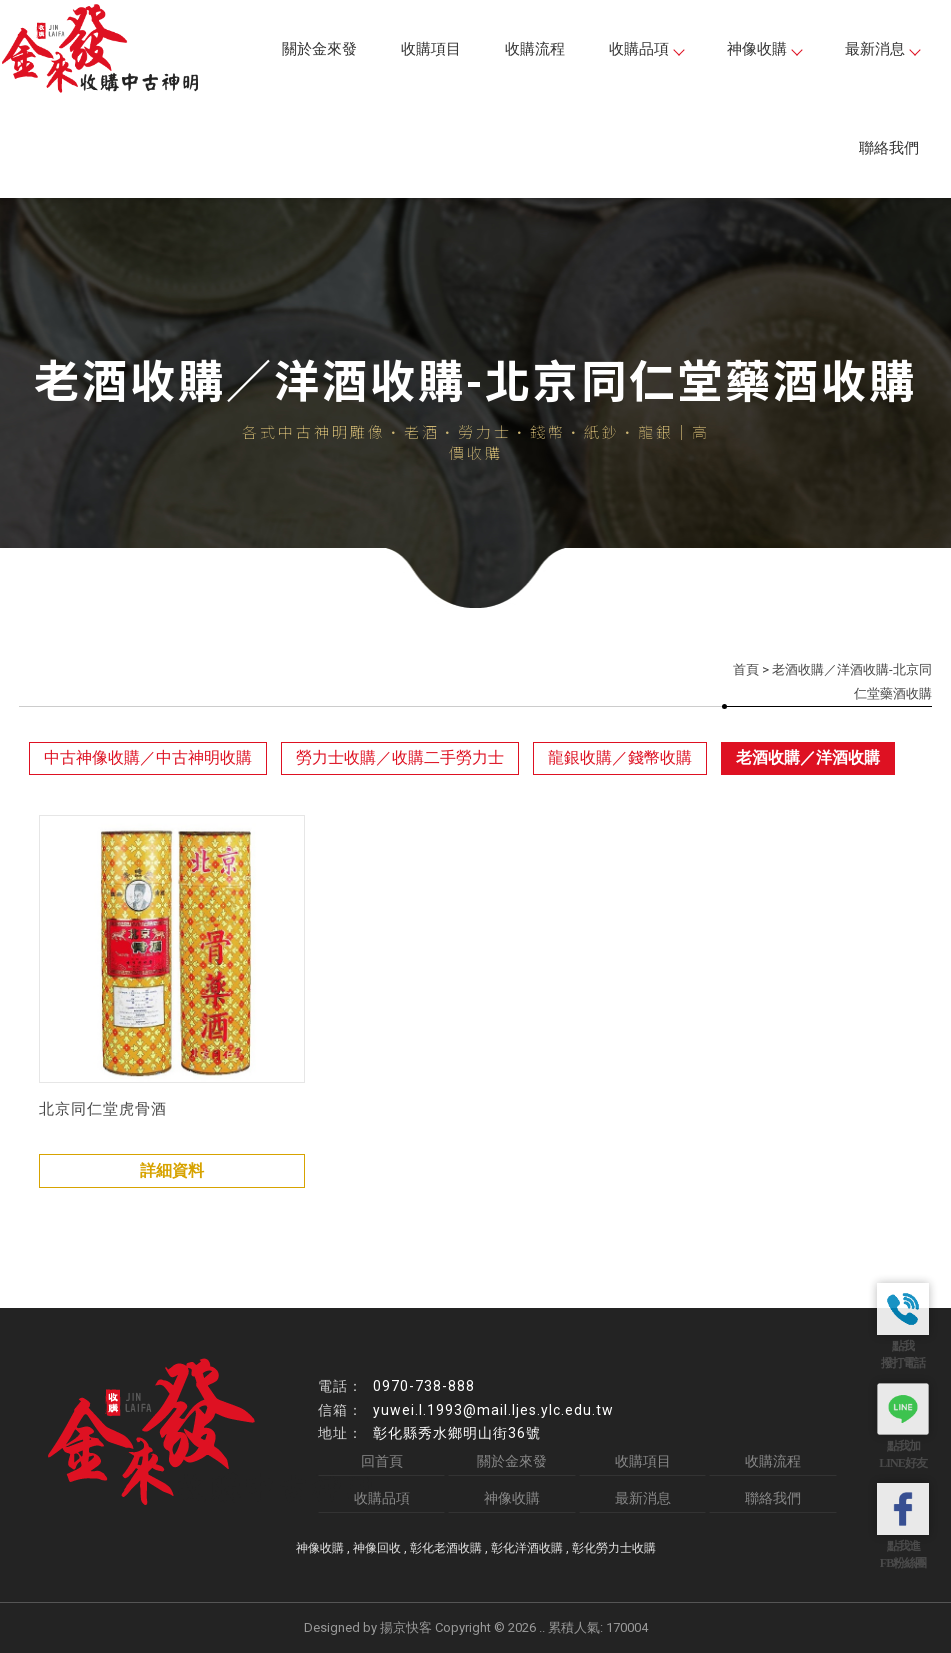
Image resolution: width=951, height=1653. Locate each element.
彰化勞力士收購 (614, 1548)
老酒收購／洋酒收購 (808, 757)
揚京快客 (406, 1627)
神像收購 (764, 49)
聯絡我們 (889, 148)
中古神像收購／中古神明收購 (148, 757)
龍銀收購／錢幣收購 (620, 757)
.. (542, 1627)
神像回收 (377, 1548)
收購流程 (535, 49)
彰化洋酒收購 (527, 1548)
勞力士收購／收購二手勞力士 (400, 757)
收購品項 (646, 49)
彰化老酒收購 (446, 1548)
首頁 (746, 669)
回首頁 (382, 1461)
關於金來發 (319, 49)
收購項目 (431, 49)
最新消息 (882, 49)
